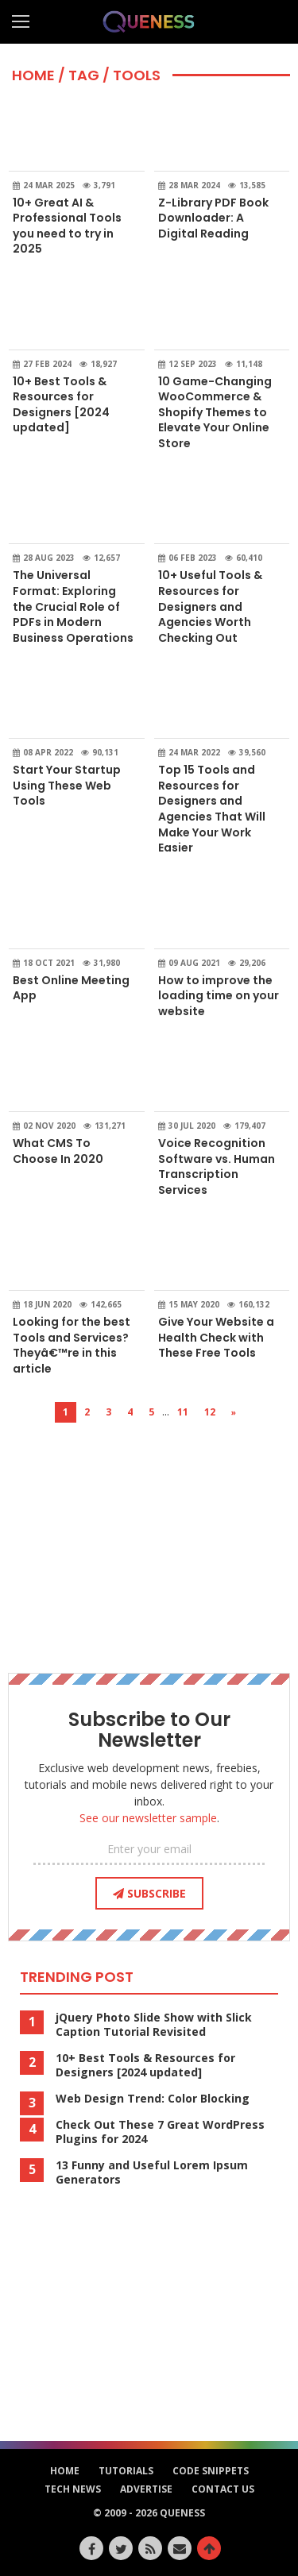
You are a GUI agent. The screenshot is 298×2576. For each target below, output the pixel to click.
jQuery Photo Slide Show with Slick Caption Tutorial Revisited (154, 2024)
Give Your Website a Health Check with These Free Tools (216, 1337)
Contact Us (223, 2489)
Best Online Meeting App (71, 988)
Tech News (73, 2489)
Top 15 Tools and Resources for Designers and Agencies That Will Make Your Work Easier (211, 808)
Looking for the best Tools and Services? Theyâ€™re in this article (71, 1345)
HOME (33, 75)
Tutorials (126, 2471)
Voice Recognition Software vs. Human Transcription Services (216, 1166)
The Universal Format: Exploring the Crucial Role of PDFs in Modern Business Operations (73, 606)
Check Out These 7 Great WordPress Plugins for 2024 (160, 2132)
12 (209, 1412)
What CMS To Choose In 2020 (58, 1151)
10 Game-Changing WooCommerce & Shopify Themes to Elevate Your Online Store (215, 412)
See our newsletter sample (148, 1817)
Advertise (146, 2489)
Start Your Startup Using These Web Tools (67, 785)
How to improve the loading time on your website (218, 995)
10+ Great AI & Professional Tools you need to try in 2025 (67, 226)
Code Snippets (210, 2471)
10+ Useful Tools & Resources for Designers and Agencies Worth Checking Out (210, 606)
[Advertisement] (149, 1534)
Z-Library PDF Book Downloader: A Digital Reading (213, 218)
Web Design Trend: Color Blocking (153, 2098)
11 (182, 1412)
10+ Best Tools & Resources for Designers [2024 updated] (61, 404)
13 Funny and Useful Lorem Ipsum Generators (152, 2172)
